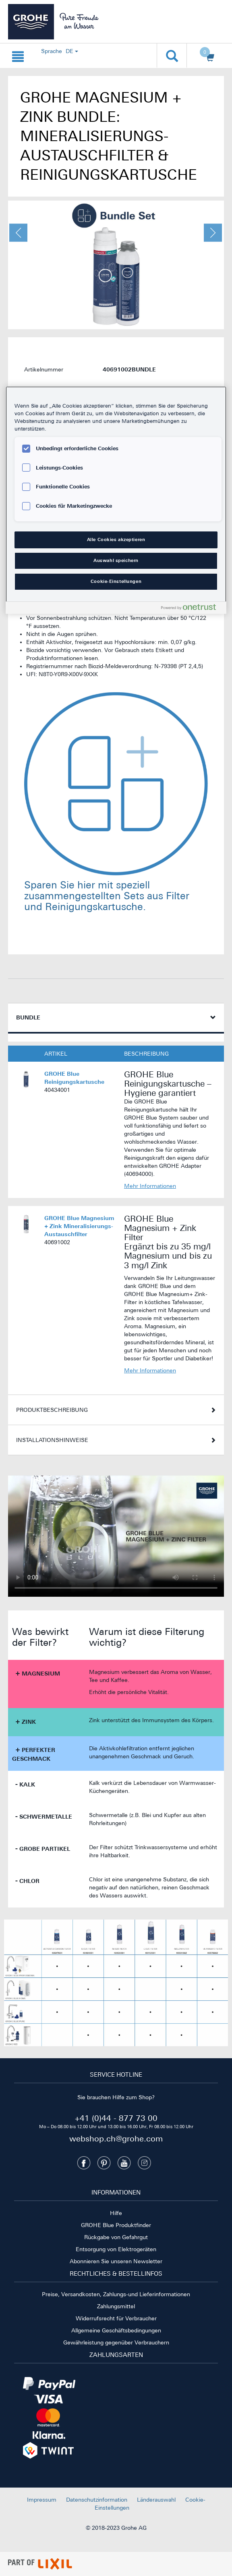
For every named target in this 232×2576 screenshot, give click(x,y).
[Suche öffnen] (171, 55)
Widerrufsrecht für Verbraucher (116, 2318)
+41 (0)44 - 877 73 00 (116, 2118)
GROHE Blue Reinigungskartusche (74, 1078)
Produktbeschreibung (52, 1410)
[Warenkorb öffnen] (207, 55)
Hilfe (116, 2213)
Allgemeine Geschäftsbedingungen (116, 2330)
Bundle (28, 1017)
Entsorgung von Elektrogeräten (116, 2249)
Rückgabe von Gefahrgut (116, 2237)
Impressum (41, 2499)
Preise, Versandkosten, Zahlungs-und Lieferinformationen (116, 2294)
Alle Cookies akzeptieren (116, 539)
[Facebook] (84, 2163)
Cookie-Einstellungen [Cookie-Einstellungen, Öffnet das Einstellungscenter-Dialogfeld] (116, 581)
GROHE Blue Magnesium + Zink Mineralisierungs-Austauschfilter (79, 1226)
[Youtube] (124, 2163)
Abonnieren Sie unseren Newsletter (116, 2261)
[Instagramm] (144, 2163)
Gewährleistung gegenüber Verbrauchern (116, 2342)
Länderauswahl (156, 2499)
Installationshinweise (52, 1440)
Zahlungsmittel (116, 2306)
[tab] (116, 1018)
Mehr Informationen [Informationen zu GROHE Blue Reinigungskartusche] (150, 1186)
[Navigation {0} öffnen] (18, 55)
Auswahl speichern (116, 560)
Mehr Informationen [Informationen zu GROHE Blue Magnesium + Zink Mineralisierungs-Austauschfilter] (150, 1370)
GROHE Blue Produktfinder (116, 2225)
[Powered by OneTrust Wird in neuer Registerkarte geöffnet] (191, 609)
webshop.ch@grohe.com (116, 2138)
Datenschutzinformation (96, 2499)
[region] (116, 500)
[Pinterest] (104, 2163)
